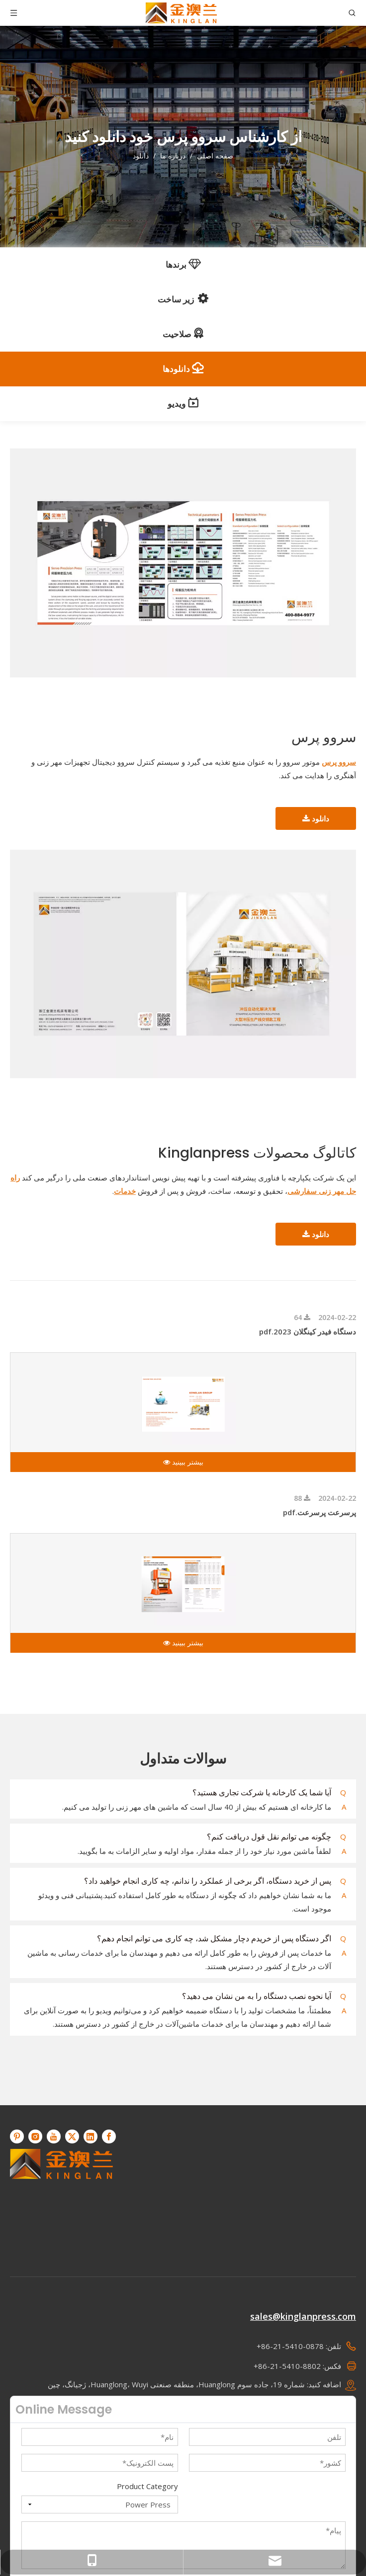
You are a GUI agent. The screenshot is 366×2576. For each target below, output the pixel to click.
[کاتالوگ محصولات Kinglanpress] (183, 964)
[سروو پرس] (183, 562)
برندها (183, 264)
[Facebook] (109, 2136)
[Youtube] (54, 2136)
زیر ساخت (183, 298)
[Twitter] (72, 2136)
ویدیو (183, 403)
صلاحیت (183, 334)
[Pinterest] (17, 2136)
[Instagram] (35, 2136)
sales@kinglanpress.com (303, 2316)
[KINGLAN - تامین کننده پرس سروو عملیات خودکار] (61, 2200)
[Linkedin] (90, 2136)
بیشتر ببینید (183, 1462)
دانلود (315, 818)
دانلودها (183, 368)
